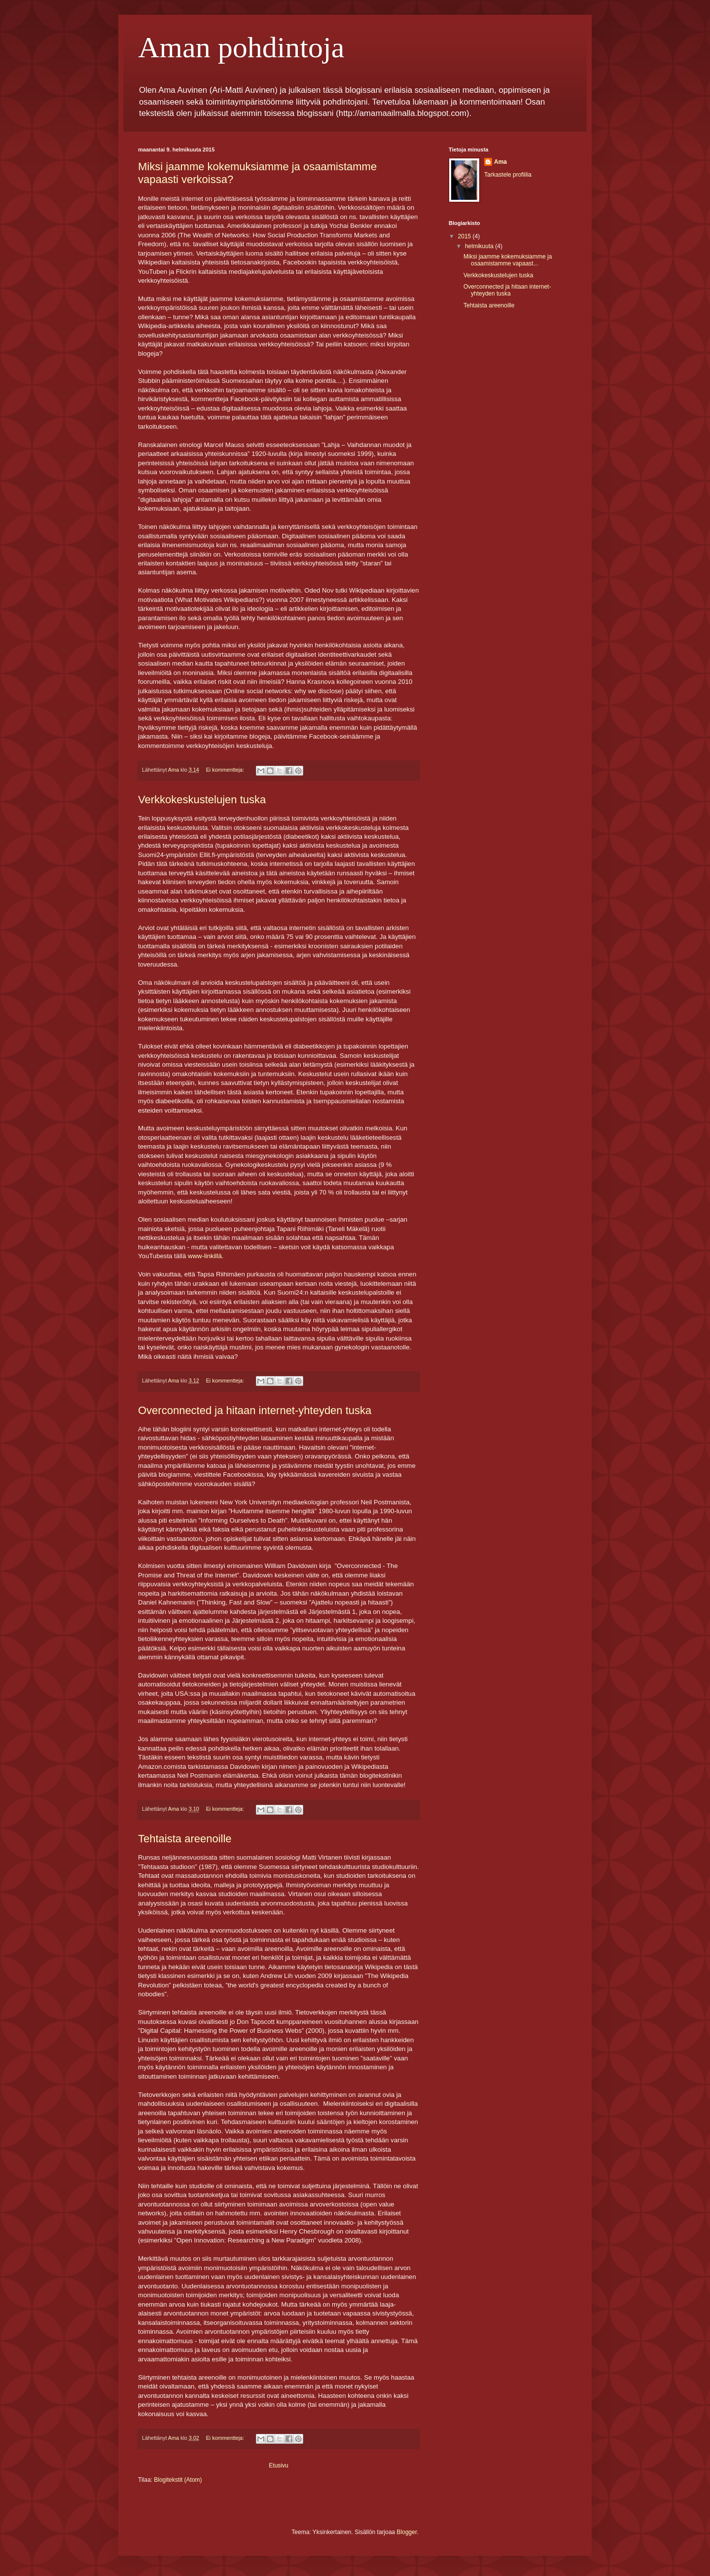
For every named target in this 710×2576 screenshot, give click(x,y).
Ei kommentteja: (226, 770)
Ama (500, 161)
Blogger (407, 2532)
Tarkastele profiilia (508, 174)
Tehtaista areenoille (185, 1838)
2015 (465, 236)
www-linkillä (205, 1256)
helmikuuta (480, 246)
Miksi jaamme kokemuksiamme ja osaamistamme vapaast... (507, 260)
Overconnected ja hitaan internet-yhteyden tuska (254, 1410)
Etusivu (278, 2465)
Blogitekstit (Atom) (178, 2479)
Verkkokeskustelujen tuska (202, 799)
